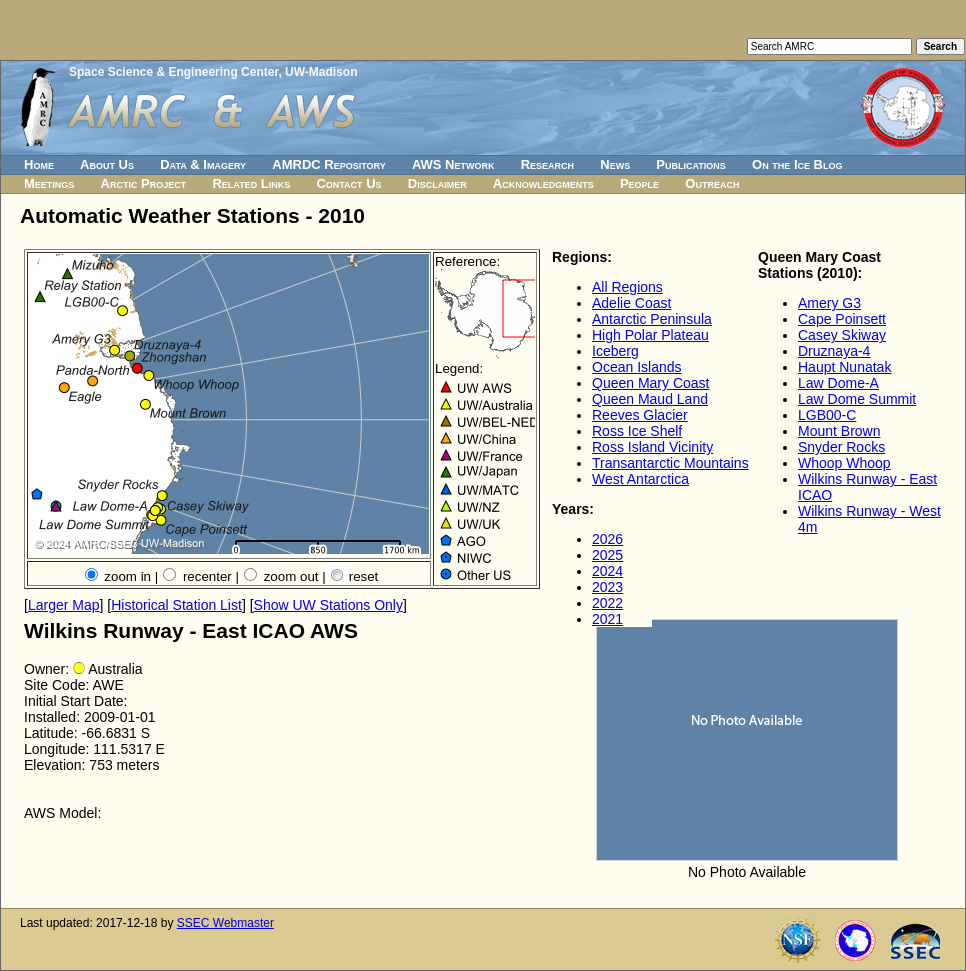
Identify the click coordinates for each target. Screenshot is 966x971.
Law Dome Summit (857, 399)
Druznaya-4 (834, 351)
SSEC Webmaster (225, 923)
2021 (607, 619)
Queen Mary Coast (651, 383)
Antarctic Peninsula (652, 319)
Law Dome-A (838, 383)
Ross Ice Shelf (637, 431)
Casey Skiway (842, 335)
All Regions (627, 287)
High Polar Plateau (650, 335)
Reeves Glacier (640, 415)
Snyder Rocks (841, 447)
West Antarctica (640, 479)
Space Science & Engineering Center (173, 72)
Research (547, 164)
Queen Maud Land (650, 399)
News (615, 164)
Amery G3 (829, 303)
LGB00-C (827, 415)
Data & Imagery (203, 164)
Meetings (49, 183)
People (639, 183)
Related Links (251, 183)
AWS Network (453, 164)
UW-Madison (321, 72)
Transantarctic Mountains (670, 463)
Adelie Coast (631, 303)
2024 (607, 571)
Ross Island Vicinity (652, 447)
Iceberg (615, 351)
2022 (607, 603)
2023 (607, 587)
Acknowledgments (543, 183)
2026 (607, 539)
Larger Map (64, 605)
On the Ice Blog (797, 164)
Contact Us (348, 183)
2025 (607, 555)
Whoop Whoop (844, 463)
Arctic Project (144, 183)
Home (39, 164)
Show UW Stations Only (328, 605)
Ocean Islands (637, 367)
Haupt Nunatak (844, 367)
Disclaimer (437, 183)
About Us (107, 164)
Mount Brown (839, 431)
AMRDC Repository (328, 164)
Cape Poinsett (842, 319)
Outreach (712, 183)
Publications (691, 164)
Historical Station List (176, 605)
